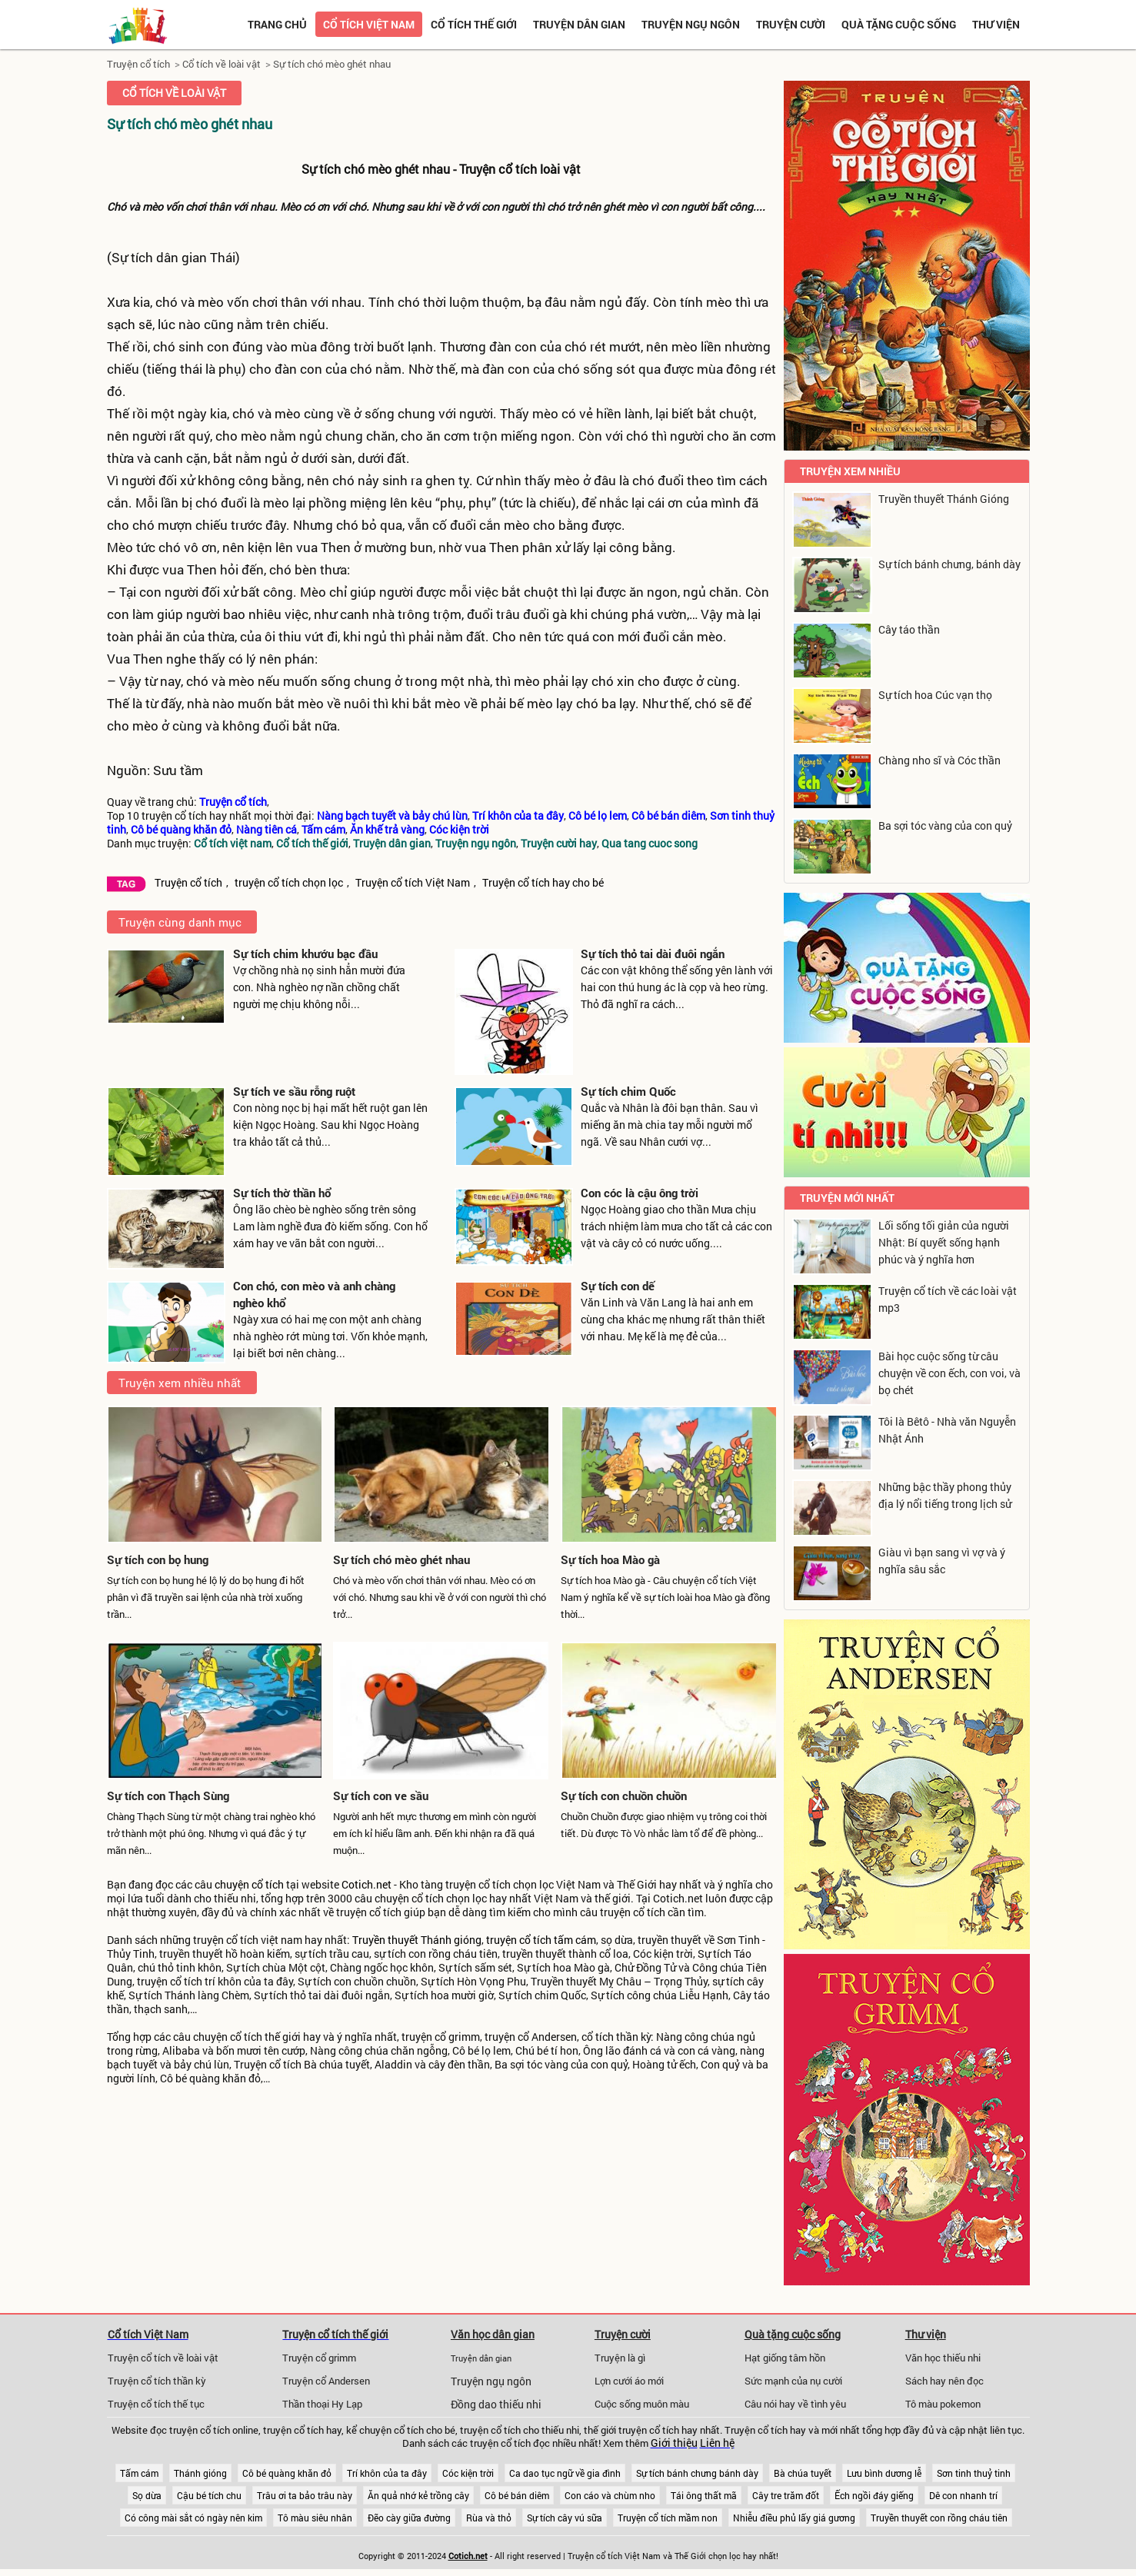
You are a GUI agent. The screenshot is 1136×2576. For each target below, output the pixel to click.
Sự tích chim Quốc (628, 1091)
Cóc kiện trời (468, 2473)
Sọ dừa (147, 2495)
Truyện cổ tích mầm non (668, 2517)
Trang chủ (277, 24)
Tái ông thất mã (704, 2495)
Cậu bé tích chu (209, 2495)
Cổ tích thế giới (474, 24)
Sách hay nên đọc (944, 2381)
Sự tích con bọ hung (157, 1559)
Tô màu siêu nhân (315, 2517)
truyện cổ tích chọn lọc (289, 883)
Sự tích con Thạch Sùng (168, 1795)
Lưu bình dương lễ (884, 2473)
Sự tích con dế (618, 1285)
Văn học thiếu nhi (943, 2358)
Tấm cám (139, 2473)
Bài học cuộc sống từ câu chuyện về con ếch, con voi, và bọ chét (949, 1373)
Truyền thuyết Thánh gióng (416, 1940)
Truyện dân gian (579, 24)
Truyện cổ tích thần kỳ (157, 2381)
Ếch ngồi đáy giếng (874, 2495)
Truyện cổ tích (138, 64)
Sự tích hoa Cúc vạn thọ (935, 694)
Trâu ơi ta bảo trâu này (304, 2495)
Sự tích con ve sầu (380, 1795)
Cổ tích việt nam (369, 24)
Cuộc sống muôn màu (642, 2404)
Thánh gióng (200, 2473)
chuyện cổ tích (249, 1885)
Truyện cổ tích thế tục (156, 2404)
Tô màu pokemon (943, 2404)
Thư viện (996, 24)
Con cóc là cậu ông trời (639, 1192)
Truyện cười (790, 24)
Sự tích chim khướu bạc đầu (305, 953)
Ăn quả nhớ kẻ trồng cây (418, 2495)
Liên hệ (717, 2443)
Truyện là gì (620, 2358)
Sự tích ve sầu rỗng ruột (294, 1091)
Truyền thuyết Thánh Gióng (943, 498)
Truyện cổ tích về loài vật (163, 2358)
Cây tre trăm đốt (785, 2495)
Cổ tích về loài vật (221, 64)
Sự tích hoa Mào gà (610, 1559)
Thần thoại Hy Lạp (322, 2404)
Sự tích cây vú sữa (564, 2517)
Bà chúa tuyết (802, 2473)
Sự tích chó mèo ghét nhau (332, 64)
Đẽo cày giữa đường (409, 2517)
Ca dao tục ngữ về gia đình (565, 2473)
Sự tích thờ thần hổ (282, 1192)
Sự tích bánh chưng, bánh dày (949, 564)
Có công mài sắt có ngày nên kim (193, 2517)
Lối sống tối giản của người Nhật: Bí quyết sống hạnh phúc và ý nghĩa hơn (943, 1242)
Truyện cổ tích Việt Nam (412, 883)
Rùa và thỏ (488, 2517)
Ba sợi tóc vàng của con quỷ (945, 825)
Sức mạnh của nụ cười (793, 2381)
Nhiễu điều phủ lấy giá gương (794, 2517)
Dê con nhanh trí (963, 2495)
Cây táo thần (909, 629)
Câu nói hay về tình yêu (795, 2404)
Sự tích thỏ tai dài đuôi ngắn (653, 953)
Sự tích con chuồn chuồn (624, 1795)
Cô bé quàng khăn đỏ (286, 2473)
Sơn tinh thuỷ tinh (974, 2473)
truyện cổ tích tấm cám (541, 1940)
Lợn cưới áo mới (629, 2381)
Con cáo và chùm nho (610, 2495)
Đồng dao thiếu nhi (496, 2404)
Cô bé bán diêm (517, 2495)
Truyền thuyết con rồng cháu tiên (939, 2517)
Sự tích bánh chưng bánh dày (697, 2473)
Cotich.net (366, 1885)
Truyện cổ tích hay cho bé (543, 883)
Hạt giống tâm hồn (785, 2358)
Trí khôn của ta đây (387, 2473)
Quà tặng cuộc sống (898, 24)
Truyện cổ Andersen (326, 2381)
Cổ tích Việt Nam (148, 2334)
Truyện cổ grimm (319, 2358)
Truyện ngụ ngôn (690, 24)
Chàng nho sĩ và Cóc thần (939, 760)
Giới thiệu (674, 2443)
